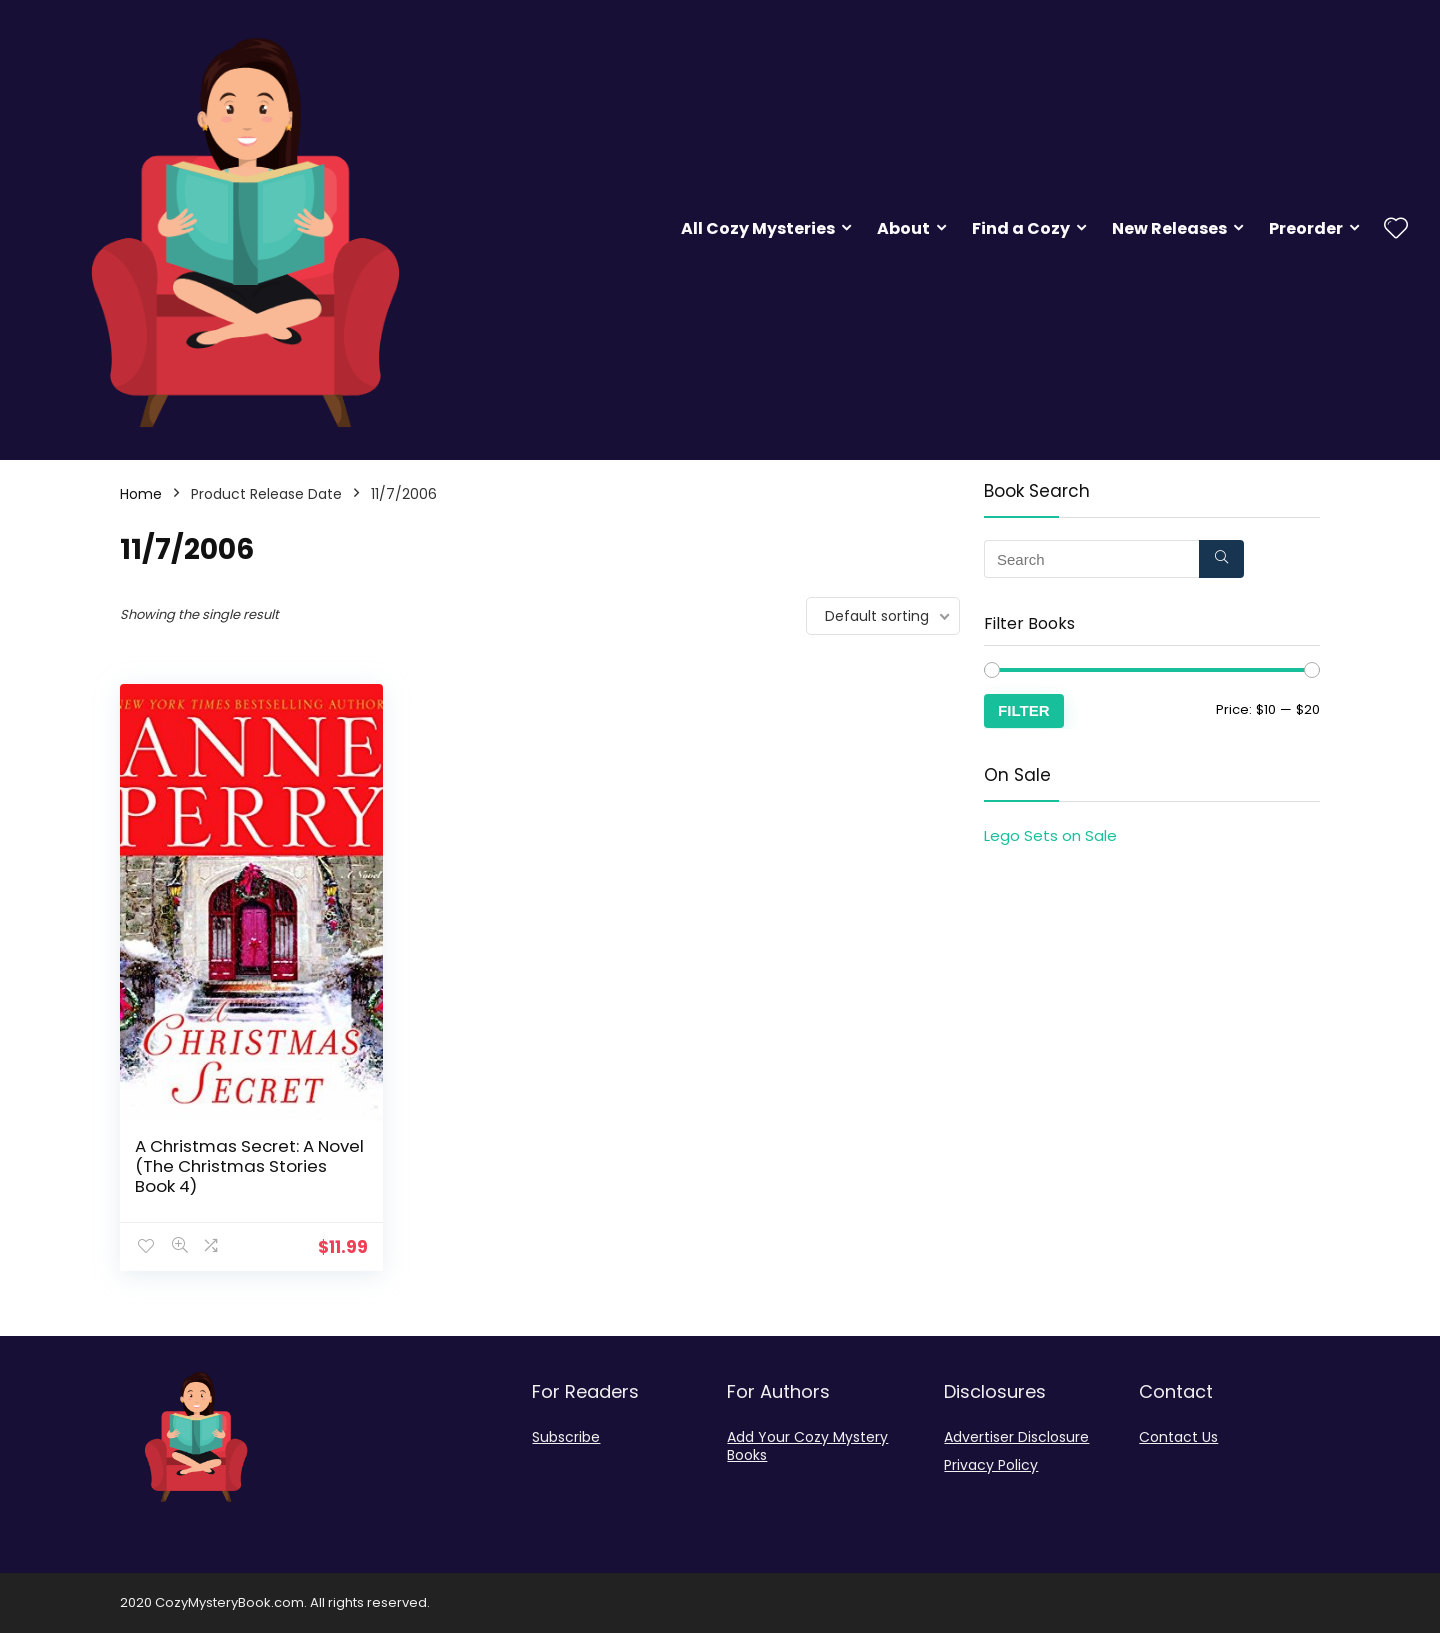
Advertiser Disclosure (1016, 1437)
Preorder (1306, 228)
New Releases (1169, 228)
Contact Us (1178, 1437)
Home (141, 494)
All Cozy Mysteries (758, 228)
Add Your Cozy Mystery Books (807, 1446)
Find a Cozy (1021, 228)
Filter (1024, 710)
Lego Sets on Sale (1050, 835)
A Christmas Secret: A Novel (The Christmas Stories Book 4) (249, 1166)
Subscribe (566, 1437)
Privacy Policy (991, 1465)
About (903, 228)
